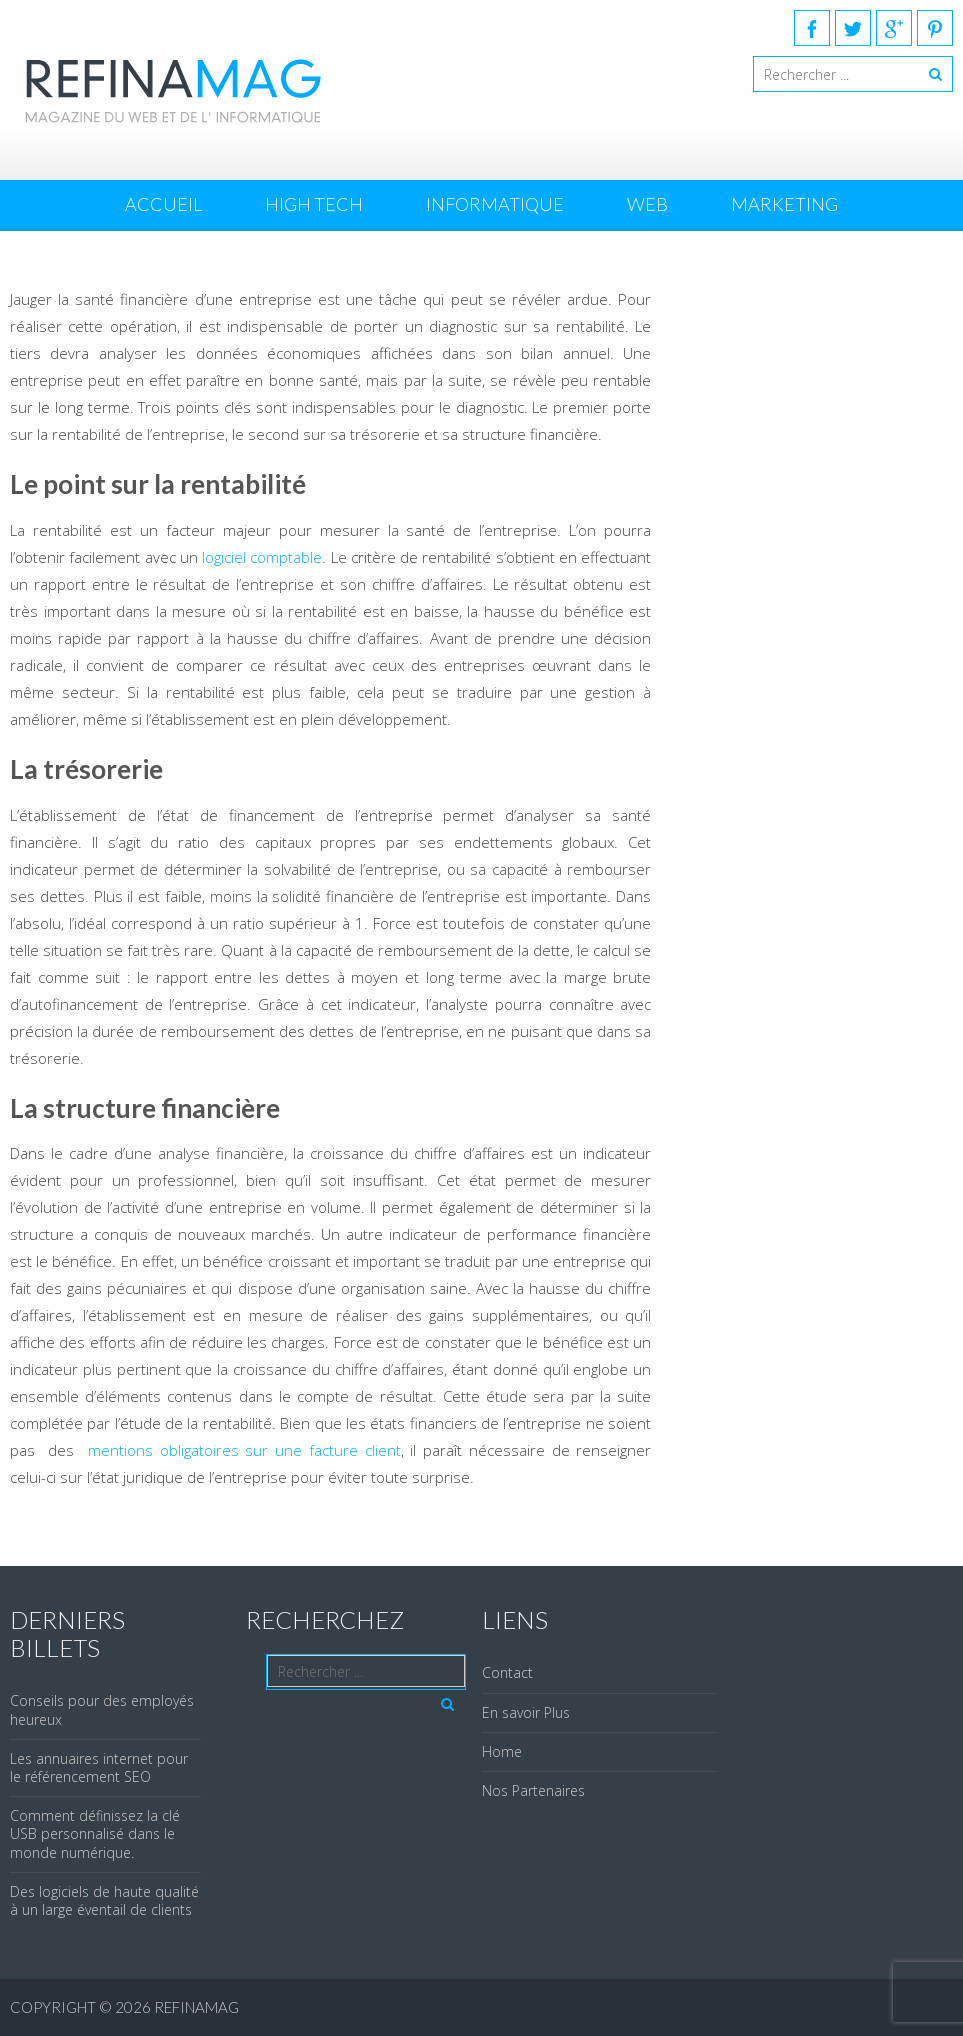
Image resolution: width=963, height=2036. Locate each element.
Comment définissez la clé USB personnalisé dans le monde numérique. (95, 1833)
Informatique (495, 204)
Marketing (784, 204)
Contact (507, 1672)
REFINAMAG (196, 2007)
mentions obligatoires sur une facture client (244, 1450)
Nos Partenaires (533, 1790)
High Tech (314, 204)
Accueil (163, 204)
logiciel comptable (262, 557)
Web (647, 204)
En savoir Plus (526, 1712)
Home (502, 1751)
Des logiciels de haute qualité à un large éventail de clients (104, 1900)
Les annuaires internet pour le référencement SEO (99, 1767)
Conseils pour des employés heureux (102, 1709)
